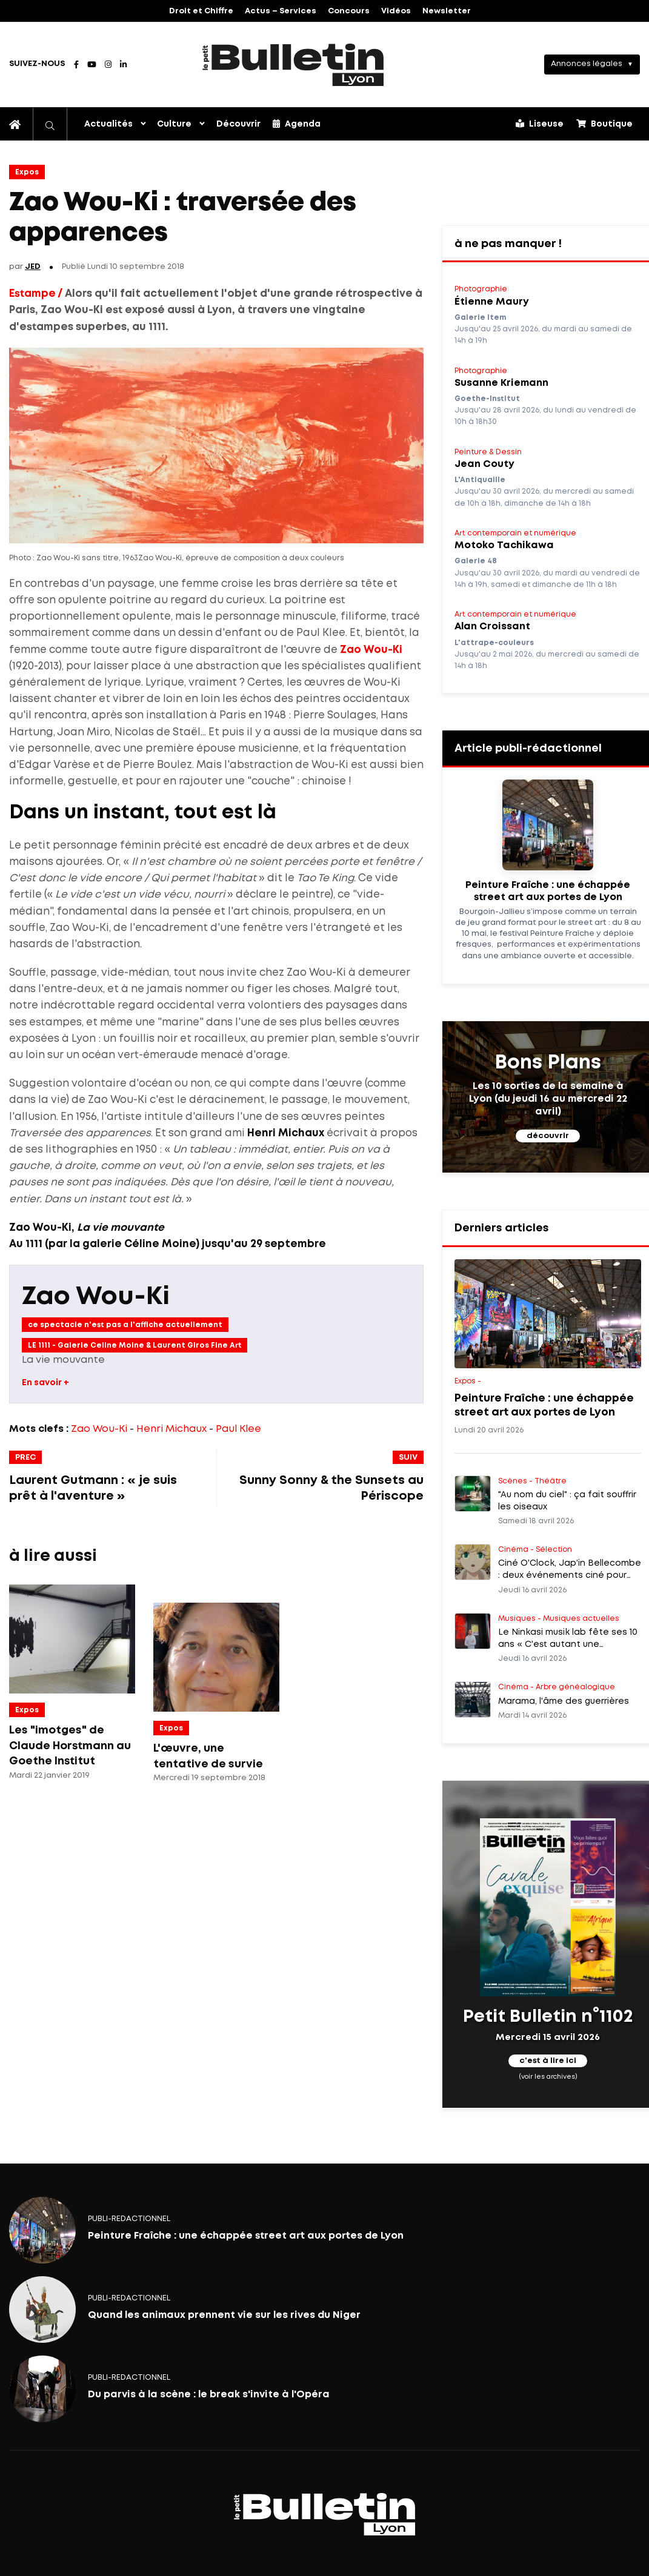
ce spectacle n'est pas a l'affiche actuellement (125, 1325)
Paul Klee (238, 1429)
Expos (27, 172)
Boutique (604, 123)
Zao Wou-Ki (371, 650)
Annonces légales (586, 64)
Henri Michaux (171, 1429)
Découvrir (238, 124)
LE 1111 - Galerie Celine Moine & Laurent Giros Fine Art (134, 1345)
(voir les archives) (548, 2077)
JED (33, 266)
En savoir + (45, 1382)
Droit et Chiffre (201, 11)
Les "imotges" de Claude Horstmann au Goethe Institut (70, 1746)
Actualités (108, 124)
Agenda (297, 123)
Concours (349, 11)
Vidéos (396, 11)
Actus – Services (280, 11)
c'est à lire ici (547, 2061)
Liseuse (540, 123)
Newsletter (446, 11)
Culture (174, 124)
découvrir (548, 1136)
